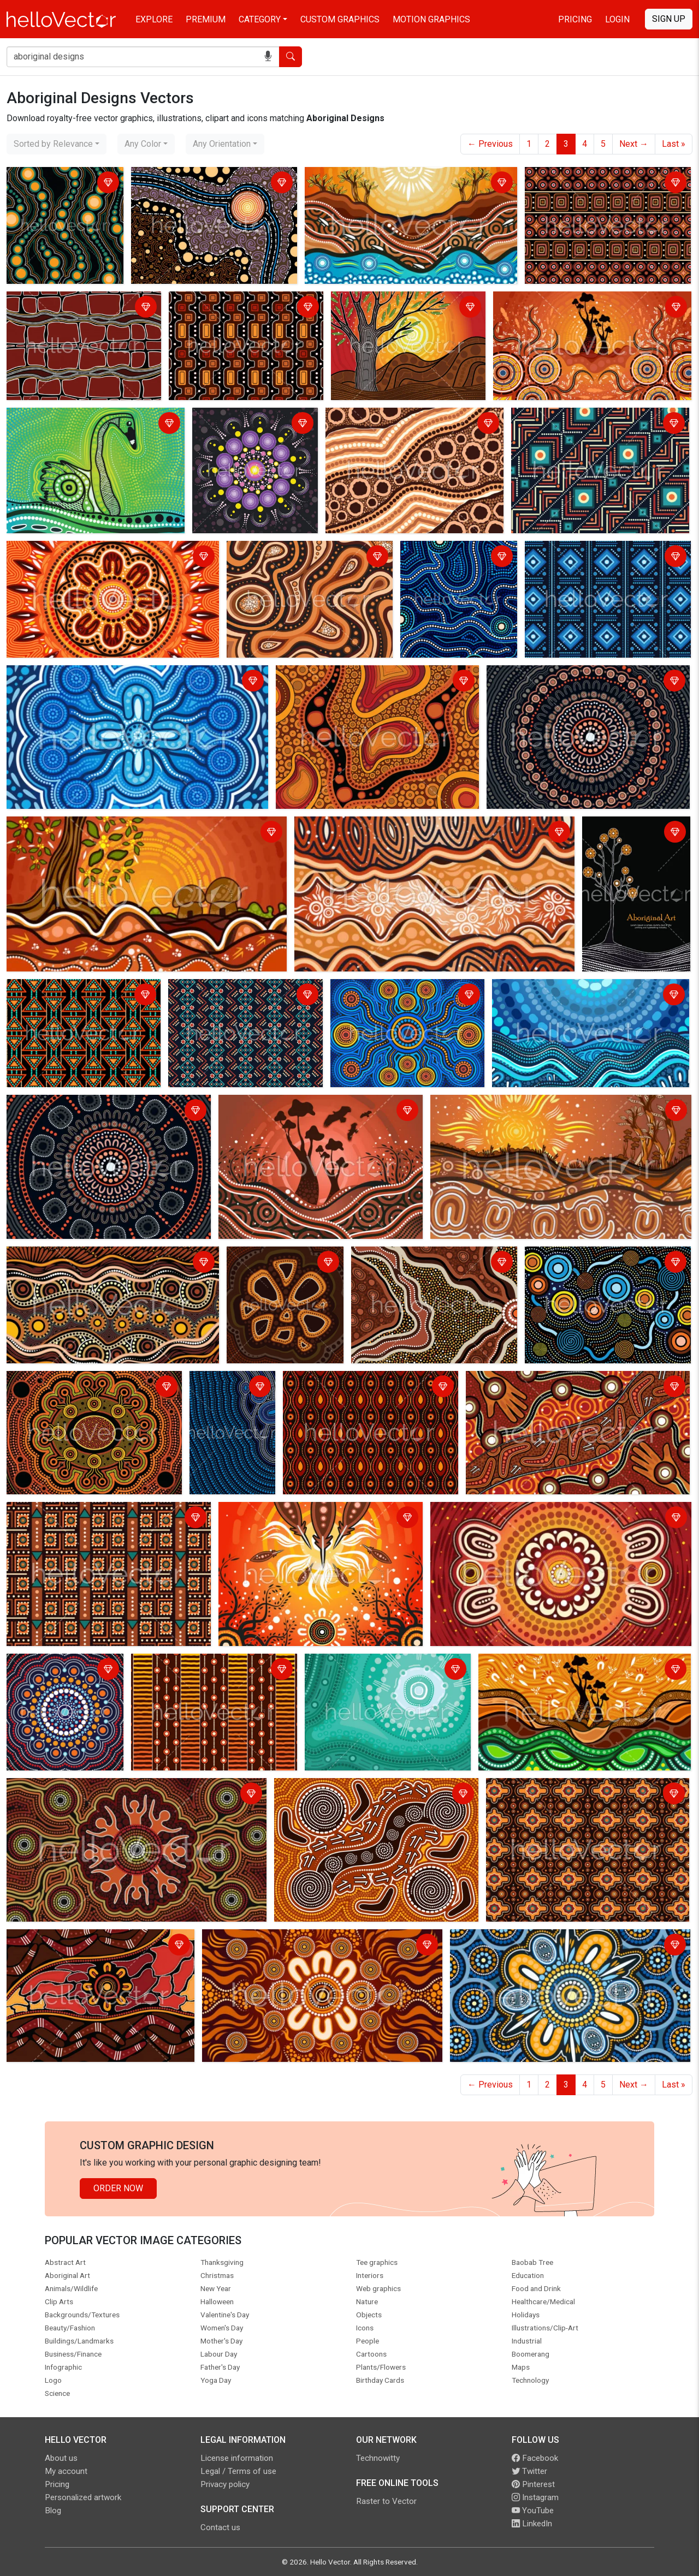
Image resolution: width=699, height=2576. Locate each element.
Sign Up (668, 19)
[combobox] (56, 144)
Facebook (535, 2458)
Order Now (118, 2188)
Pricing (575, 19)
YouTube (533, 2510)
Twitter (529, 2471)
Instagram (535, 2497)
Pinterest (533, 2484)
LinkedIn (532, 2524)
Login (617, 19)
